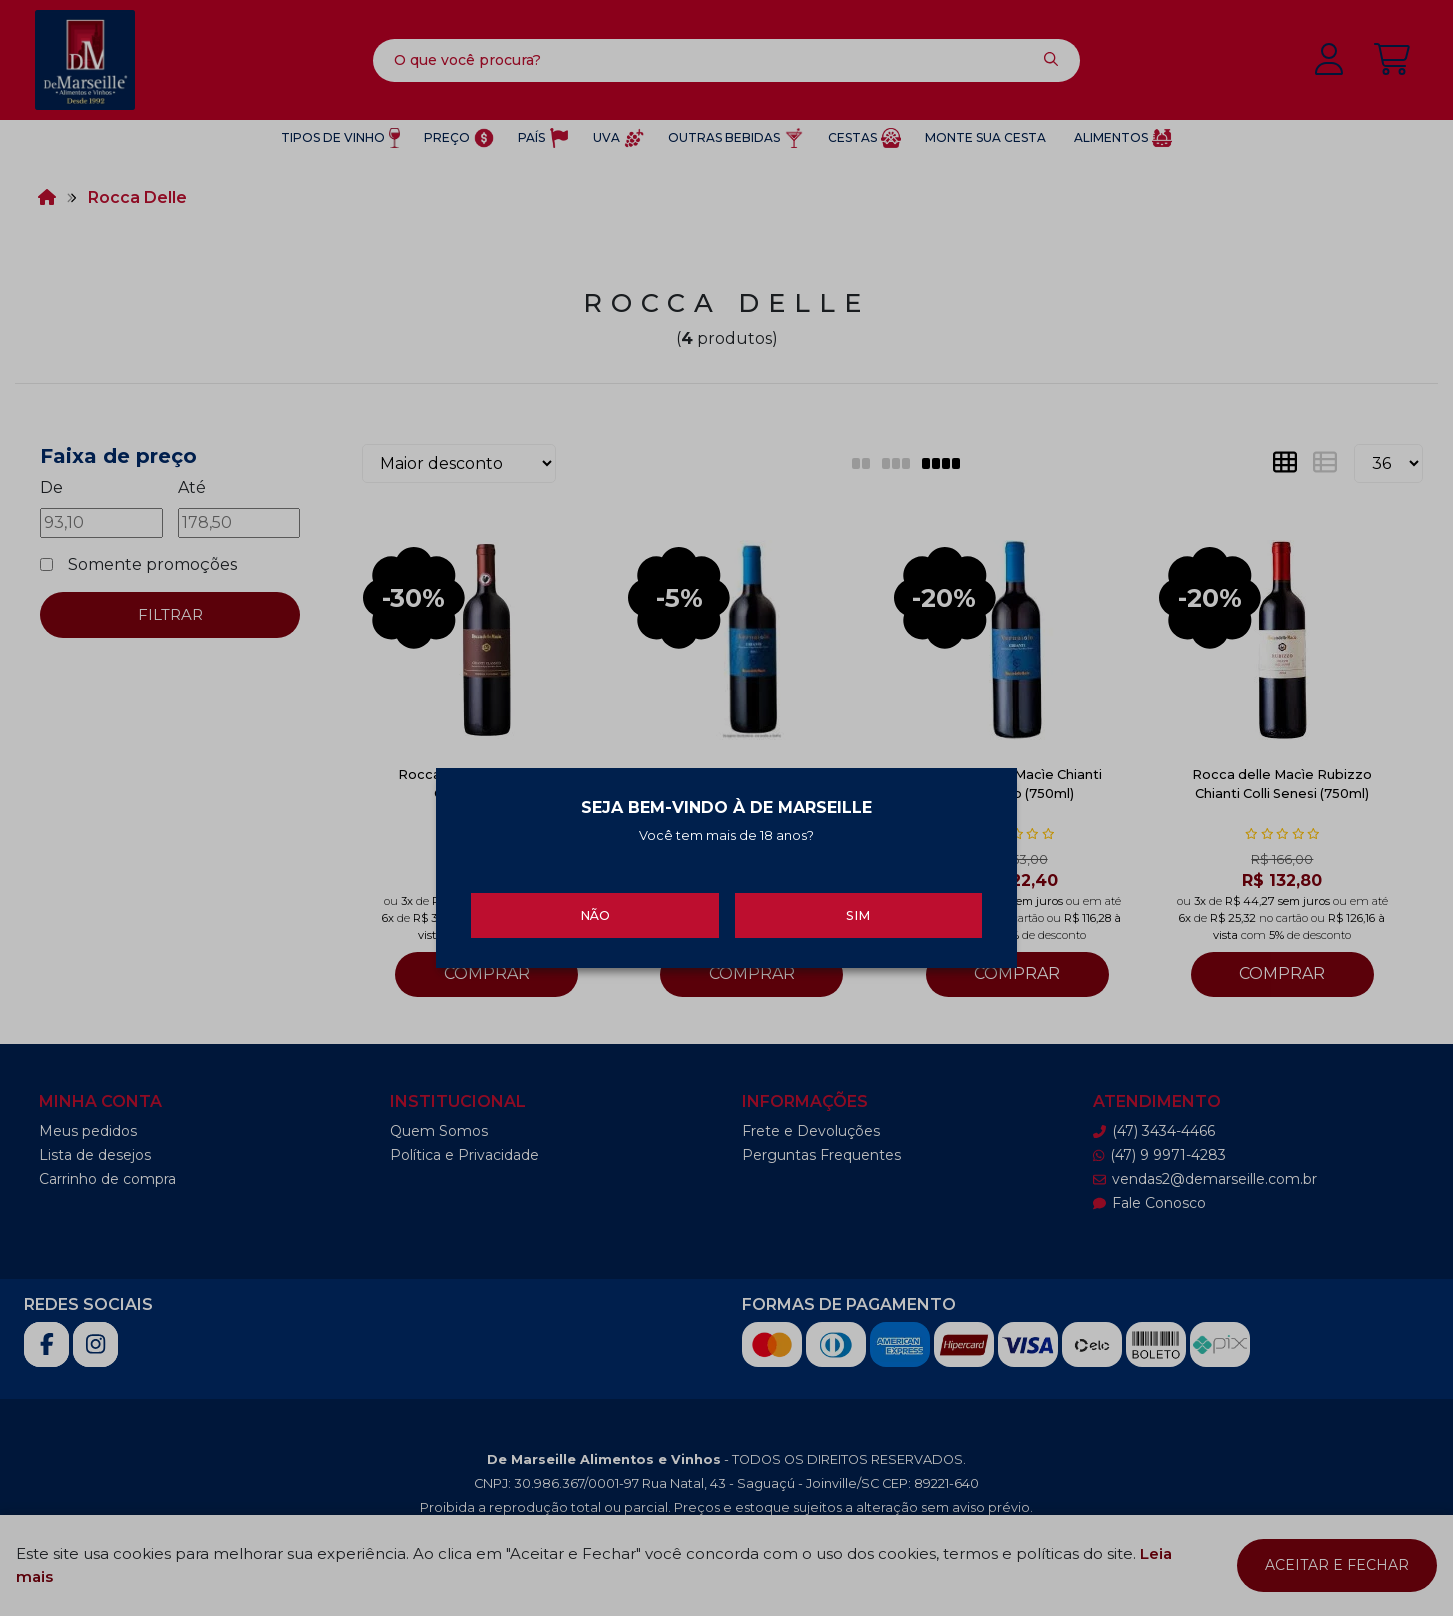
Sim (858, 907)
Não (595, 907)
